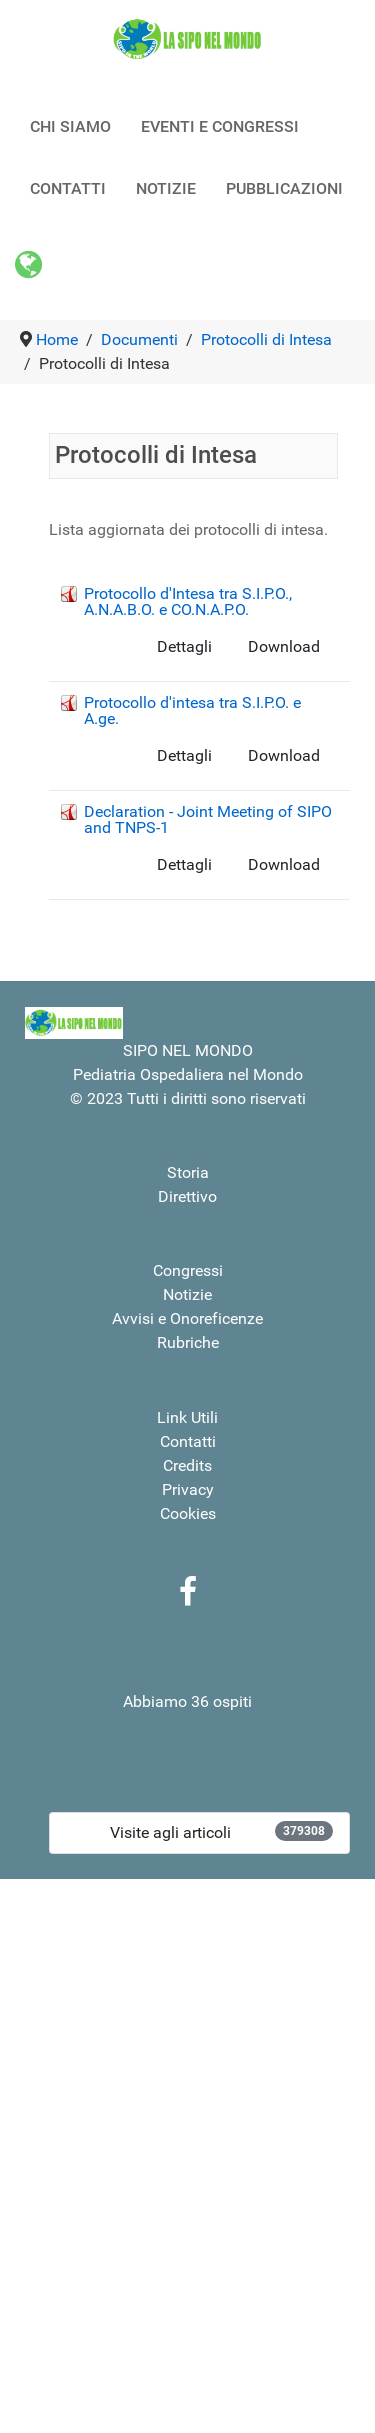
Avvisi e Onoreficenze (187, 1318)
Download (284, 646)
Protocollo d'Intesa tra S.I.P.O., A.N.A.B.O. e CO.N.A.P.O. (188, 601)
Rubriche (188, 1342)
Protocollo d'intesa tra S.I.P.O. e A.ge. (192, 710)
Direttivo (187, 1196)
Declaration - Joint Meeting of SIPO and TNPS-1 (208, 819)
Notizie (187, 1294)
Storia (188, 1172)
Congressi (188, 1270)
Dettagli (184, 646)
